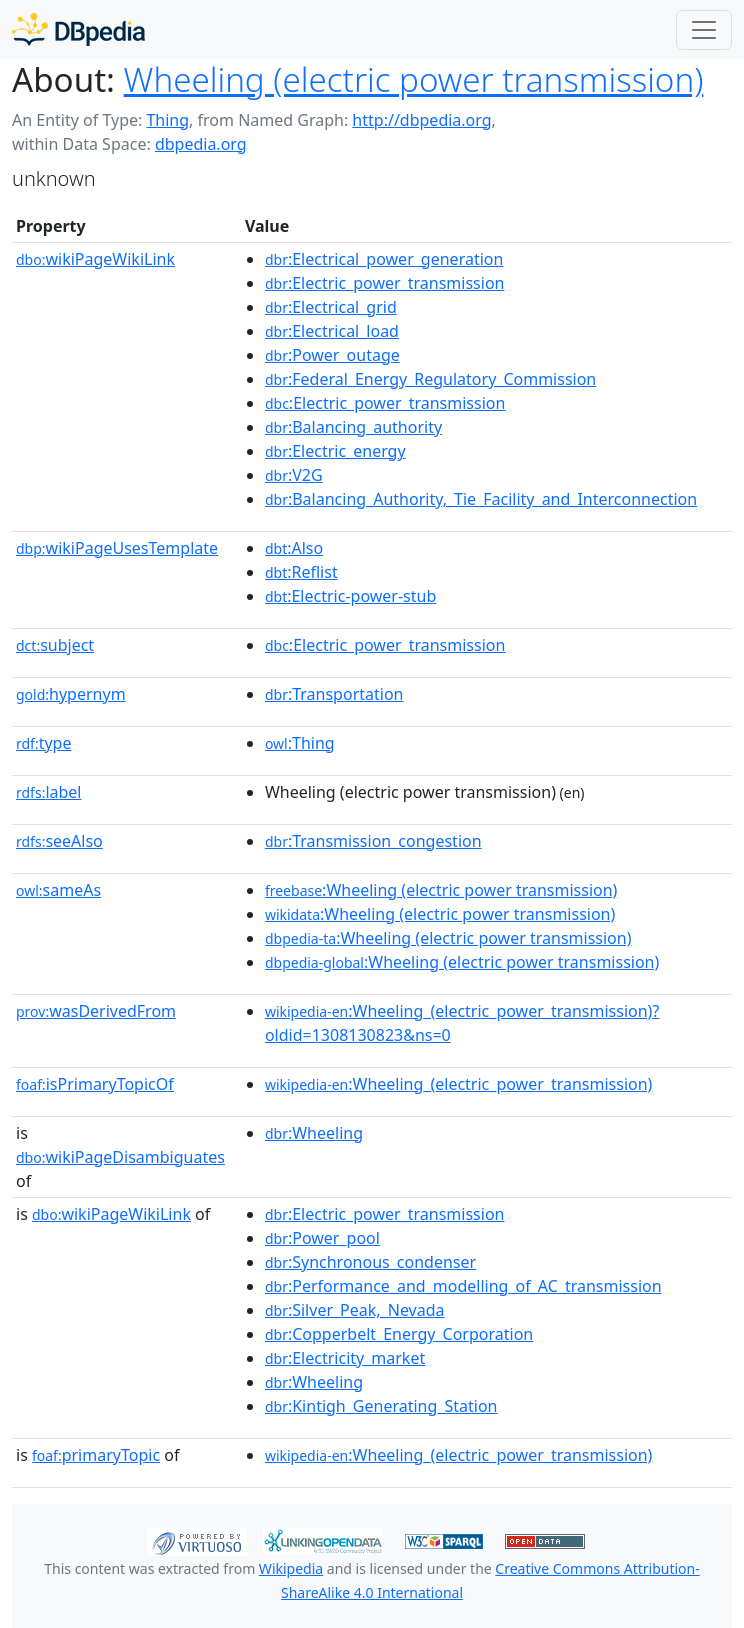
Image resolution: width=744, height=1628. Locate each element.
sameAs (58, 890)
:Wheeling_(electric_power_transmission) (459, 1084)
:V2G (294, 475)
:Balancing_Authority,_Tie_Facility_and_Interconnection (481, 499)
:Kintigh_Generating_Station (381, 1406)
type (44, 743)
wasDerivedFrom (96, 1011)
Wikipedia (291, 1568)
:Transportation (334, 694)
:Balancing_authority (353, 427)
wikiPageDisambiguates (120, 1157)
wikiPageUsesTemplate (117, 548)
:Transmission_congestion (373, 841)
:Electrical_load (332, 331)
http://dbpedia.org (421, 120)
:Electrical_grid (331, 307)
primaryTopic (96, 1455)
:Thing (300, 743)
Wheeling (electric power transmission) (414, 79)
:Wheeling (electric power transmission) (441, 890)
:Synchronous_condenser (370, 1262)
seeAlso (59, 841)
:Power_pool (322, 1238)
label (49, 792)
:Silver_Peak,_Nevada (355, 1310)
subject (55, 645)
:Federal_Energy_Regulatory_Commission (430, 379)
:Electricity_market (345, 1358)
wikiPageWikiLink (95, 259)
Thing (167, 120)
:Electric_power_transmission (385, 283)
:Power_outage (332, 355)
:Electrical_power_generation (384, 259)
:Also (294, 548)
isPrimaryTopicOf (95, 1084)
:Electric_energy (335, 451)
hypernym (71, 694)
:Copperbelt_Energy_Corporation (399, 1334)
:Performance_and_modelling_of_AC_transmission (463, 1286)
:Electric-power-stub (350, 596)
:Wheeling (314, 1133)
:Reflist (301, 572)
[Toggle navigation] (704, 30)
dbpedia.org (201, 144)
